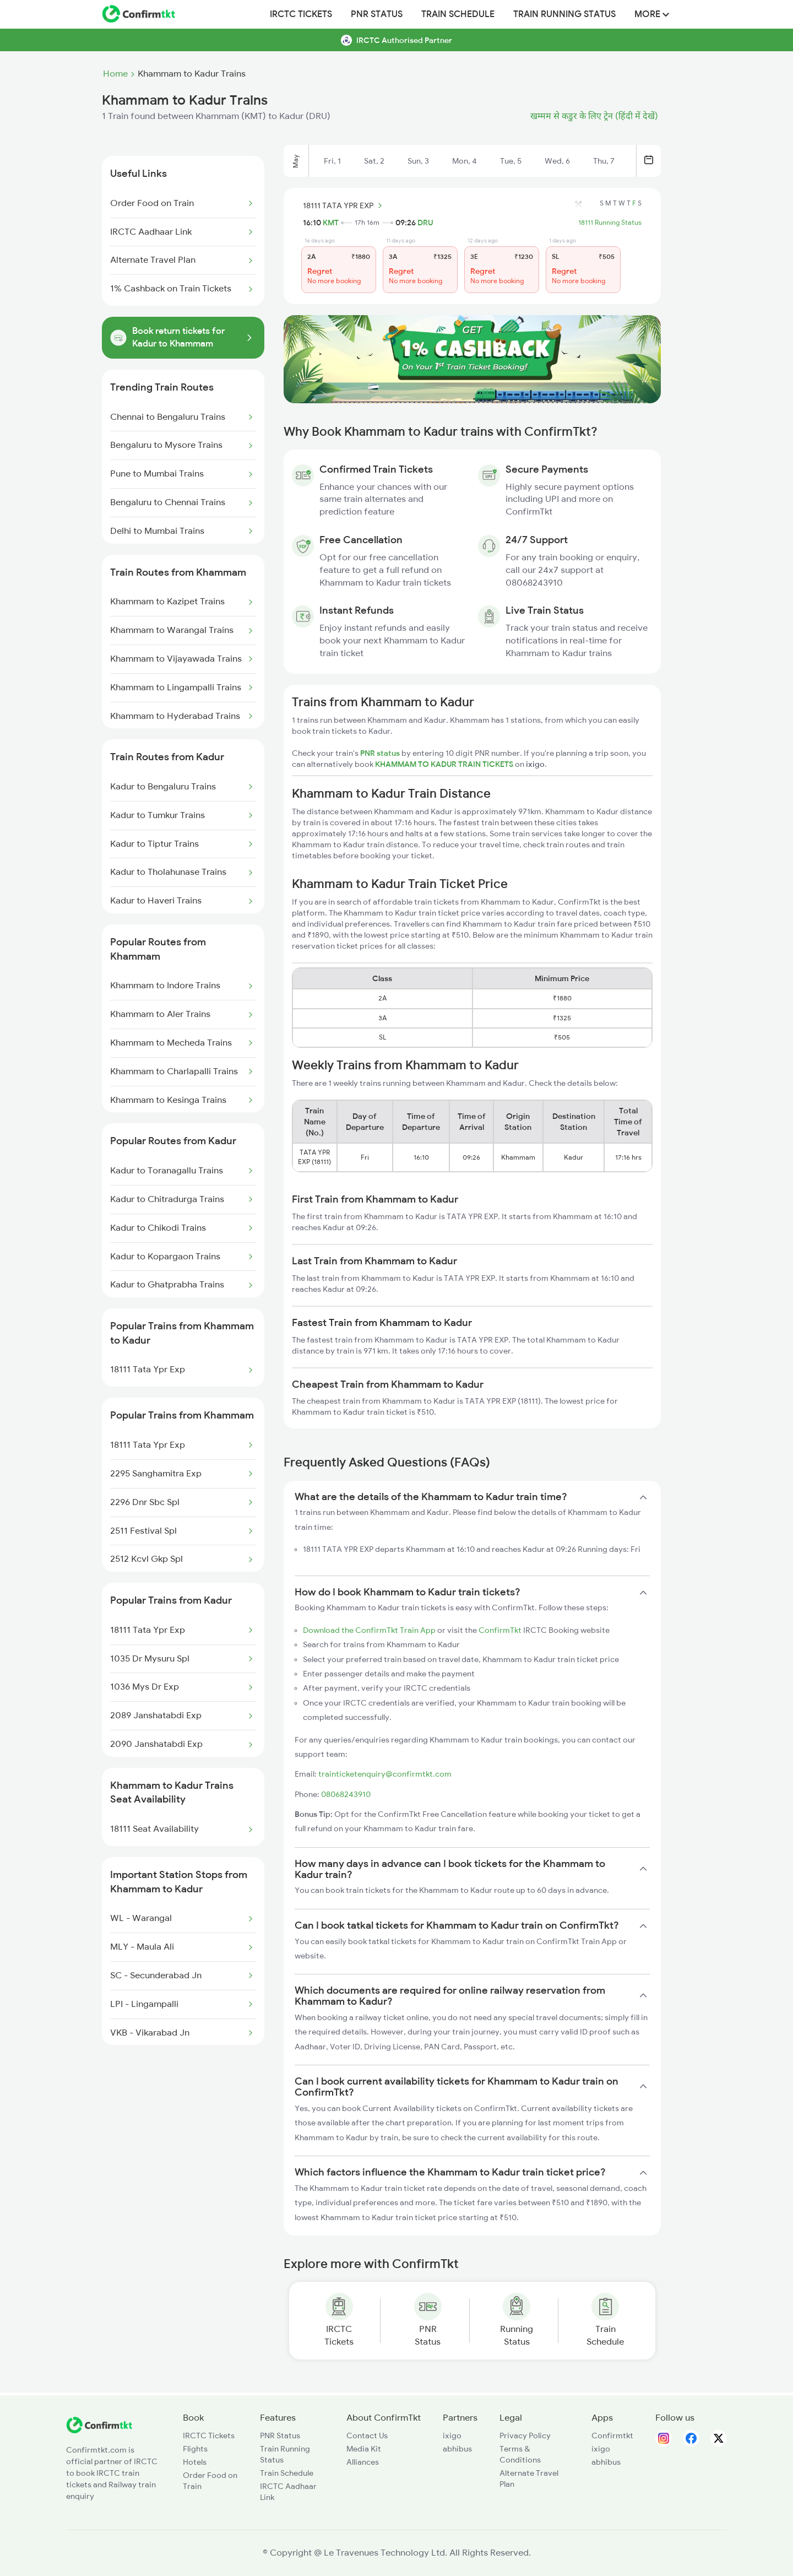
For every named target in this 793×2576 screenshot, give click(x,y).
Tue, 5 (511, 160)
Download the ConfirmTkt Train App (369, 1630)
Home (115, 74)
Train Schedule (458, 14)
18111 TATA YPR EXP (344, 205)
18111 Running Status (610, 222)
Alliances (362, 2462)
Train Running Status (564, 14)
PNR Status (377, 14)
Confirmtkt (612, 2435)
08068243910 (346, 1794)
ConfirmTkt (500, 1630)
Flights (195, 2448)
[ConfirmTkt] (99, 2430)
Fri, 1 (332, 160)
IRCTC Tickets (301, 14)
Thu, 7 (604, 160)
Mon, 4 (464, 160)
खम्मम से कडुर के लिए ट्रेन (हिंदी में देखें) (594, 116)
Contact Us (367, 2435)
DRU (425, 222)
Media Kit (363, 2448)
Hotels (195, 2462)
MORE (651, 14)
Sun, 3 (418, 160)
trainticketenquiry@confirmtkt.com (385, 1773)
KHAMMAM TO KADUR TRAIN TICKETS (445, 764)
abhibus (457, 2448)
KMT (331, 222)
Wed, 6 (557, 160)
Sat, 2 (374, 160)
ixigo (452, 2435)
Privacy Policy (525, 2435)
